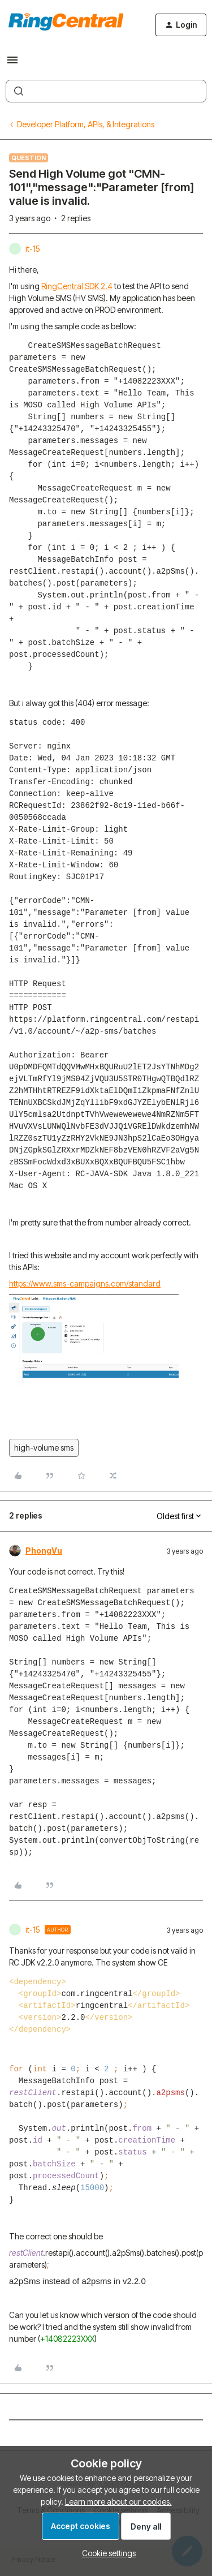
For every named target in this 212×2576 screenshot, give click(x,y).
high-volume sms (43, 1447)
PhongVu (43, 1550)
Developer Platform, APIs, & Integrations (85, 124)
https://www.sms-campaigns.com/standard (85, 1283)
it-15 (32, 248)
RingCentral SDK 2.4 (77, 286)
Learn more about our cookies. (118, 2501)
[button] (12, 63)
